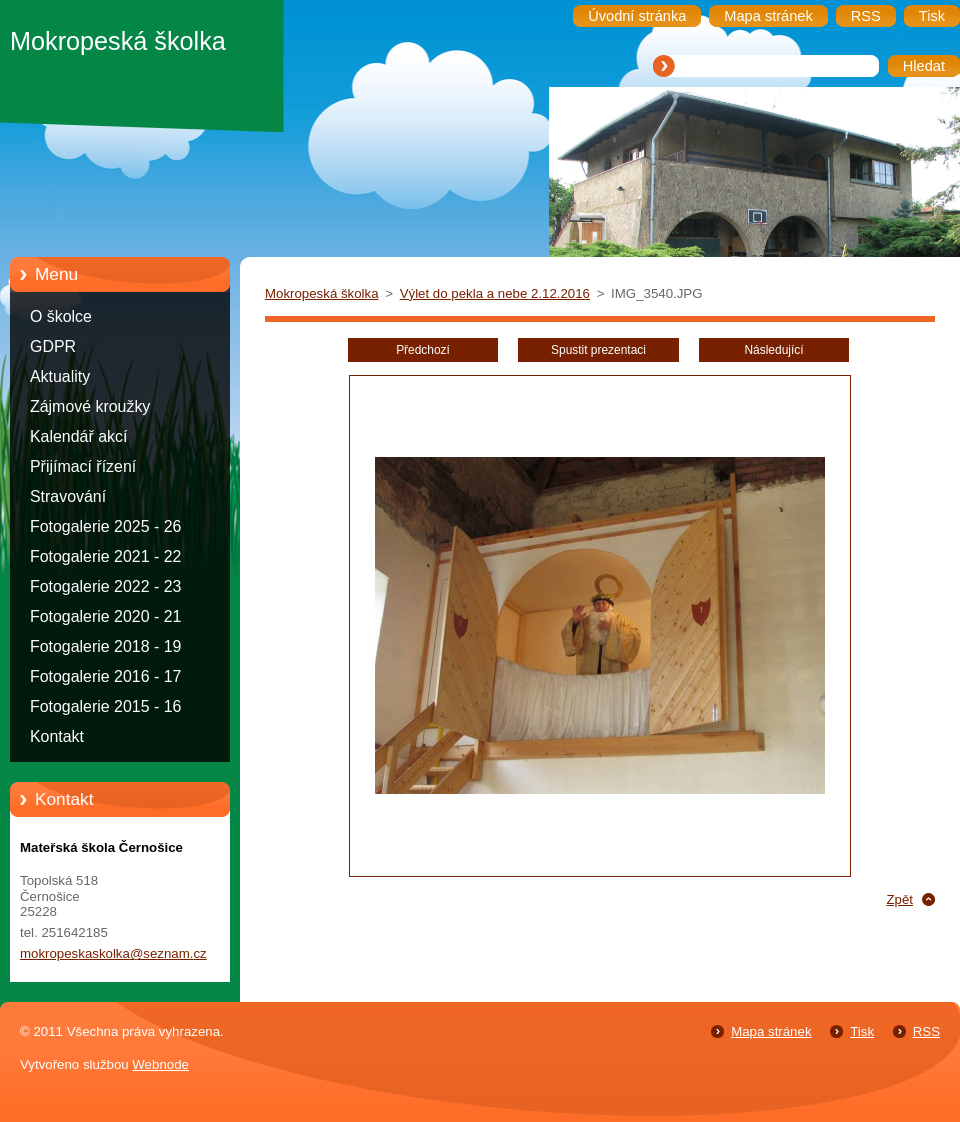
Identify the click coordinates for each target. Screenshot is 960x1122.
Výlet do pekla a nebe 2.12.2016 (495, 293)
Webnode (160, 1064)
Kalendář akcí (78, 436)
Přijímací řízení (83, 466)
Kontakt (57, 736)
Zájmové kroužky (90, 406)
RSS (926, 1031)
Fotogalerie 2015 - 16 (105, 706)
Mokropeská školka (322, 293)
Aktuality (60, 376)
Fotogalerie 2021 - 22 (105, 556)
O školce (61, 316)
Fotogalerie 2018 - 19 (105, 646)
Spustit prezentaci (598, 350)
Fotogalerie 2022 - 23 (105, 586)
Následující (773, 350)
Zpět (899, 899)
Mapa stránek (771, 1031)
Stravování (68, 496)
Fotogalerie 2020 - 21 (105, 616)
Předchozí (423, 350)
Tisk (862, 1031)
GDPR (53, 346)
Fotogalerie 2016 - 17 (105, 676)
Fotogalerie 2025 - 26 (105, 526)
